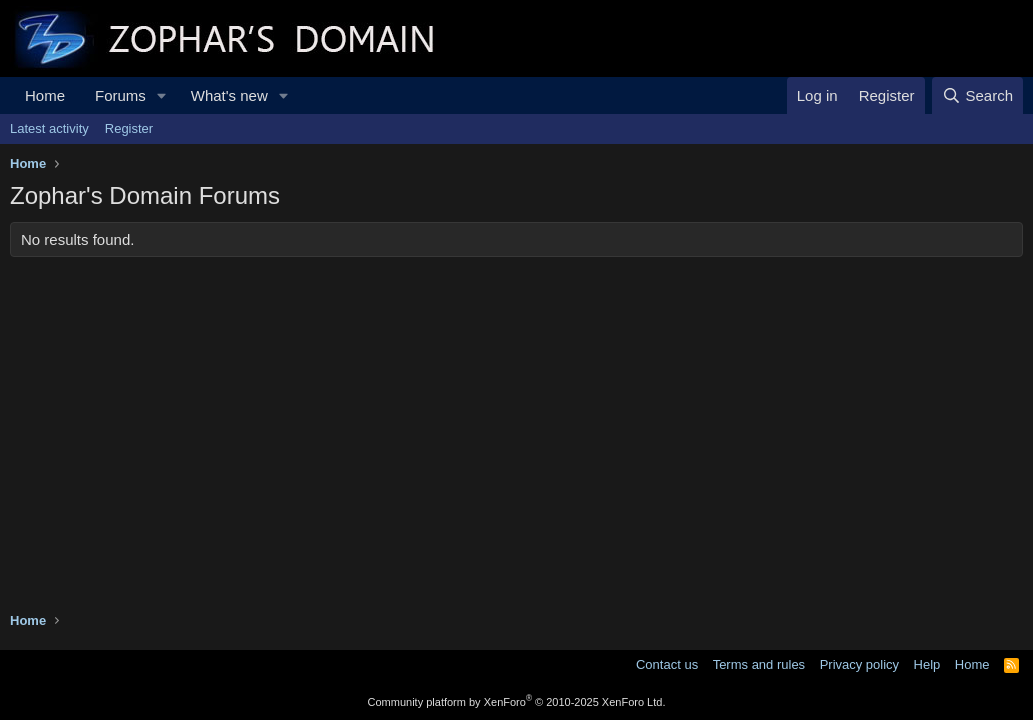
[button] (162, 95)
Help (927, 664)
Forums (120, 95)
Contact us (667, 664)
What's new (229, 95)
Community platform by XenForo (517, 702)
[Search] (977, 95)
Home (45, 95)
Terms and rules (759, 664)
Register (129, 128)
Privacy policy (859, 664)
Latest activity (49, 128)
